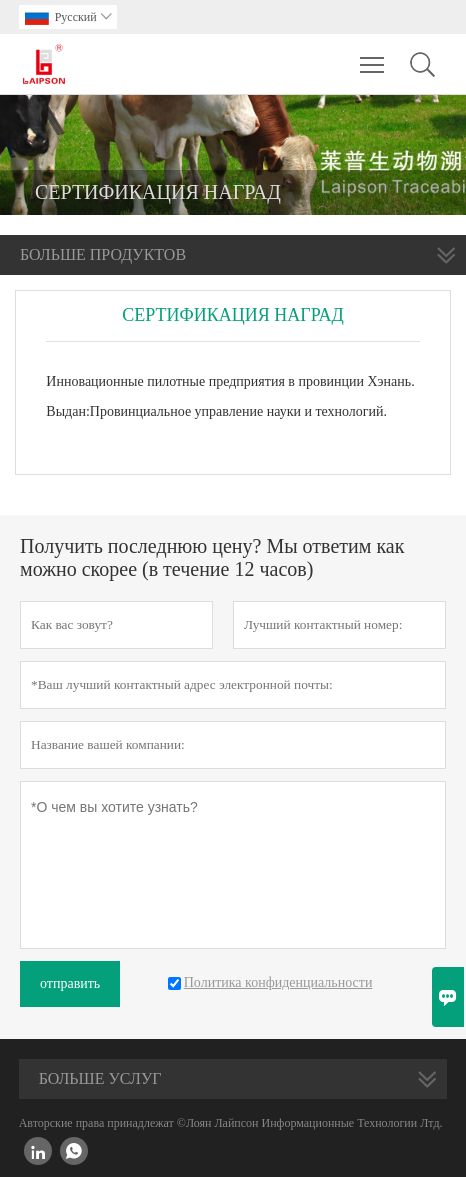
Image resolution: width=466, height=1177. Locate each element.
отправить (70, 983)
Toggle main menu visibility (373, 55)
